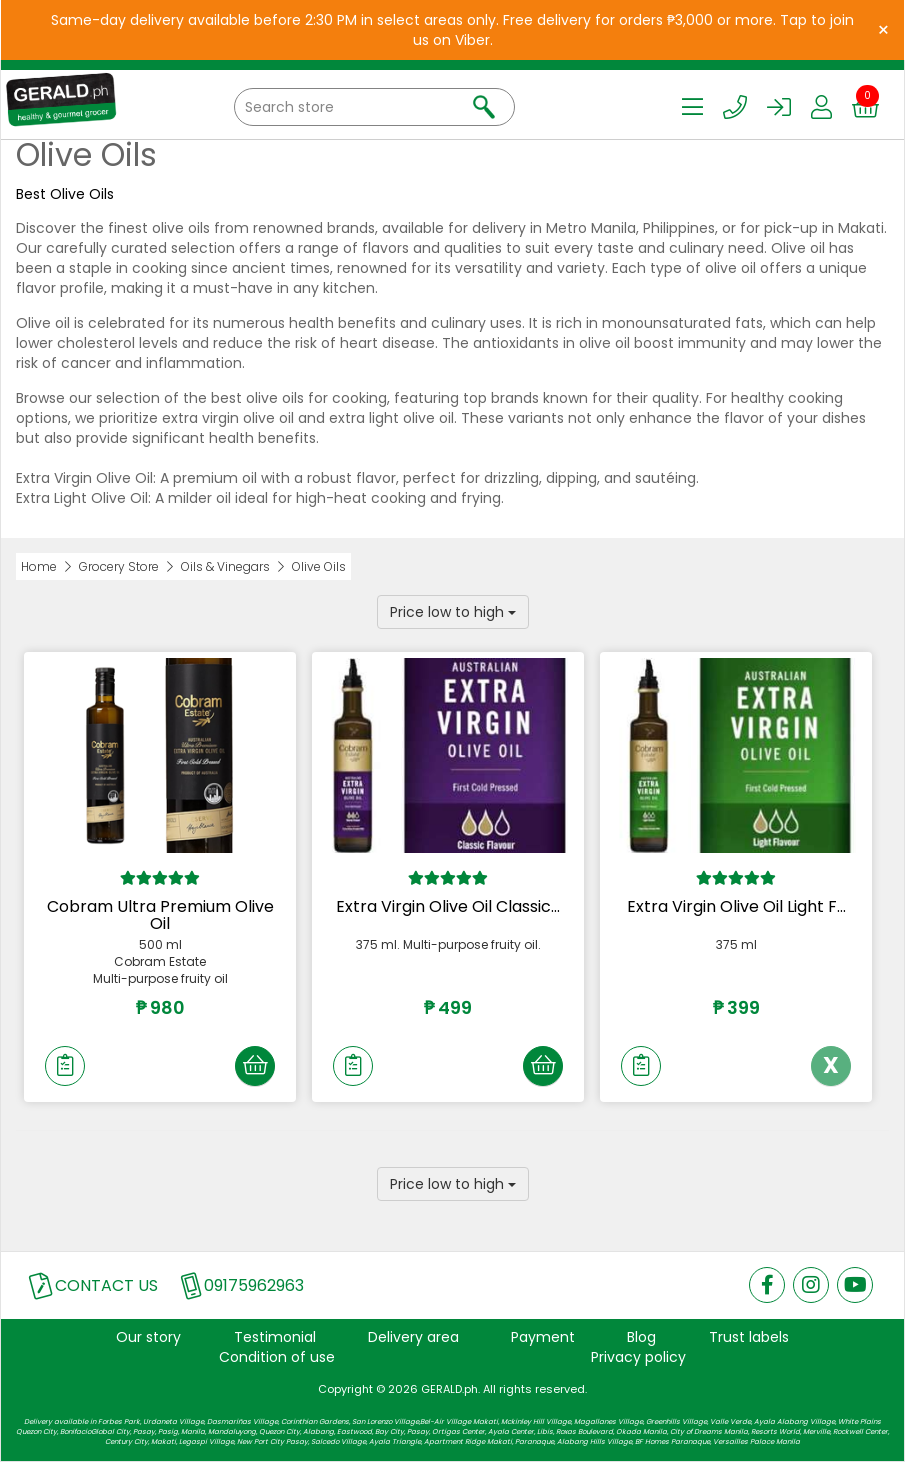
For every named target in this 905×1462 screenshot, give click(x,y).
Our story (148, 1337)
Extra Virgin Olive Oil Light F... (736, 906)
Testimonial (275, 1337)
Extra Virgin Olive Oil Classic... (448, 906)
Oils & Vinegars (225, 566)
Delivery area (413, 1337)
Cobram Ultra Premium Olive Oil (160, 915)
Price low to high (453, 612)
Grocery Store (119, 566)
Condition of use (277, 1357)
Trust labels (749, 1337)
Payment (543, 1337)
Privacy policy (638, 1357)
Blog (641, 1337)
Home (39, 566)
